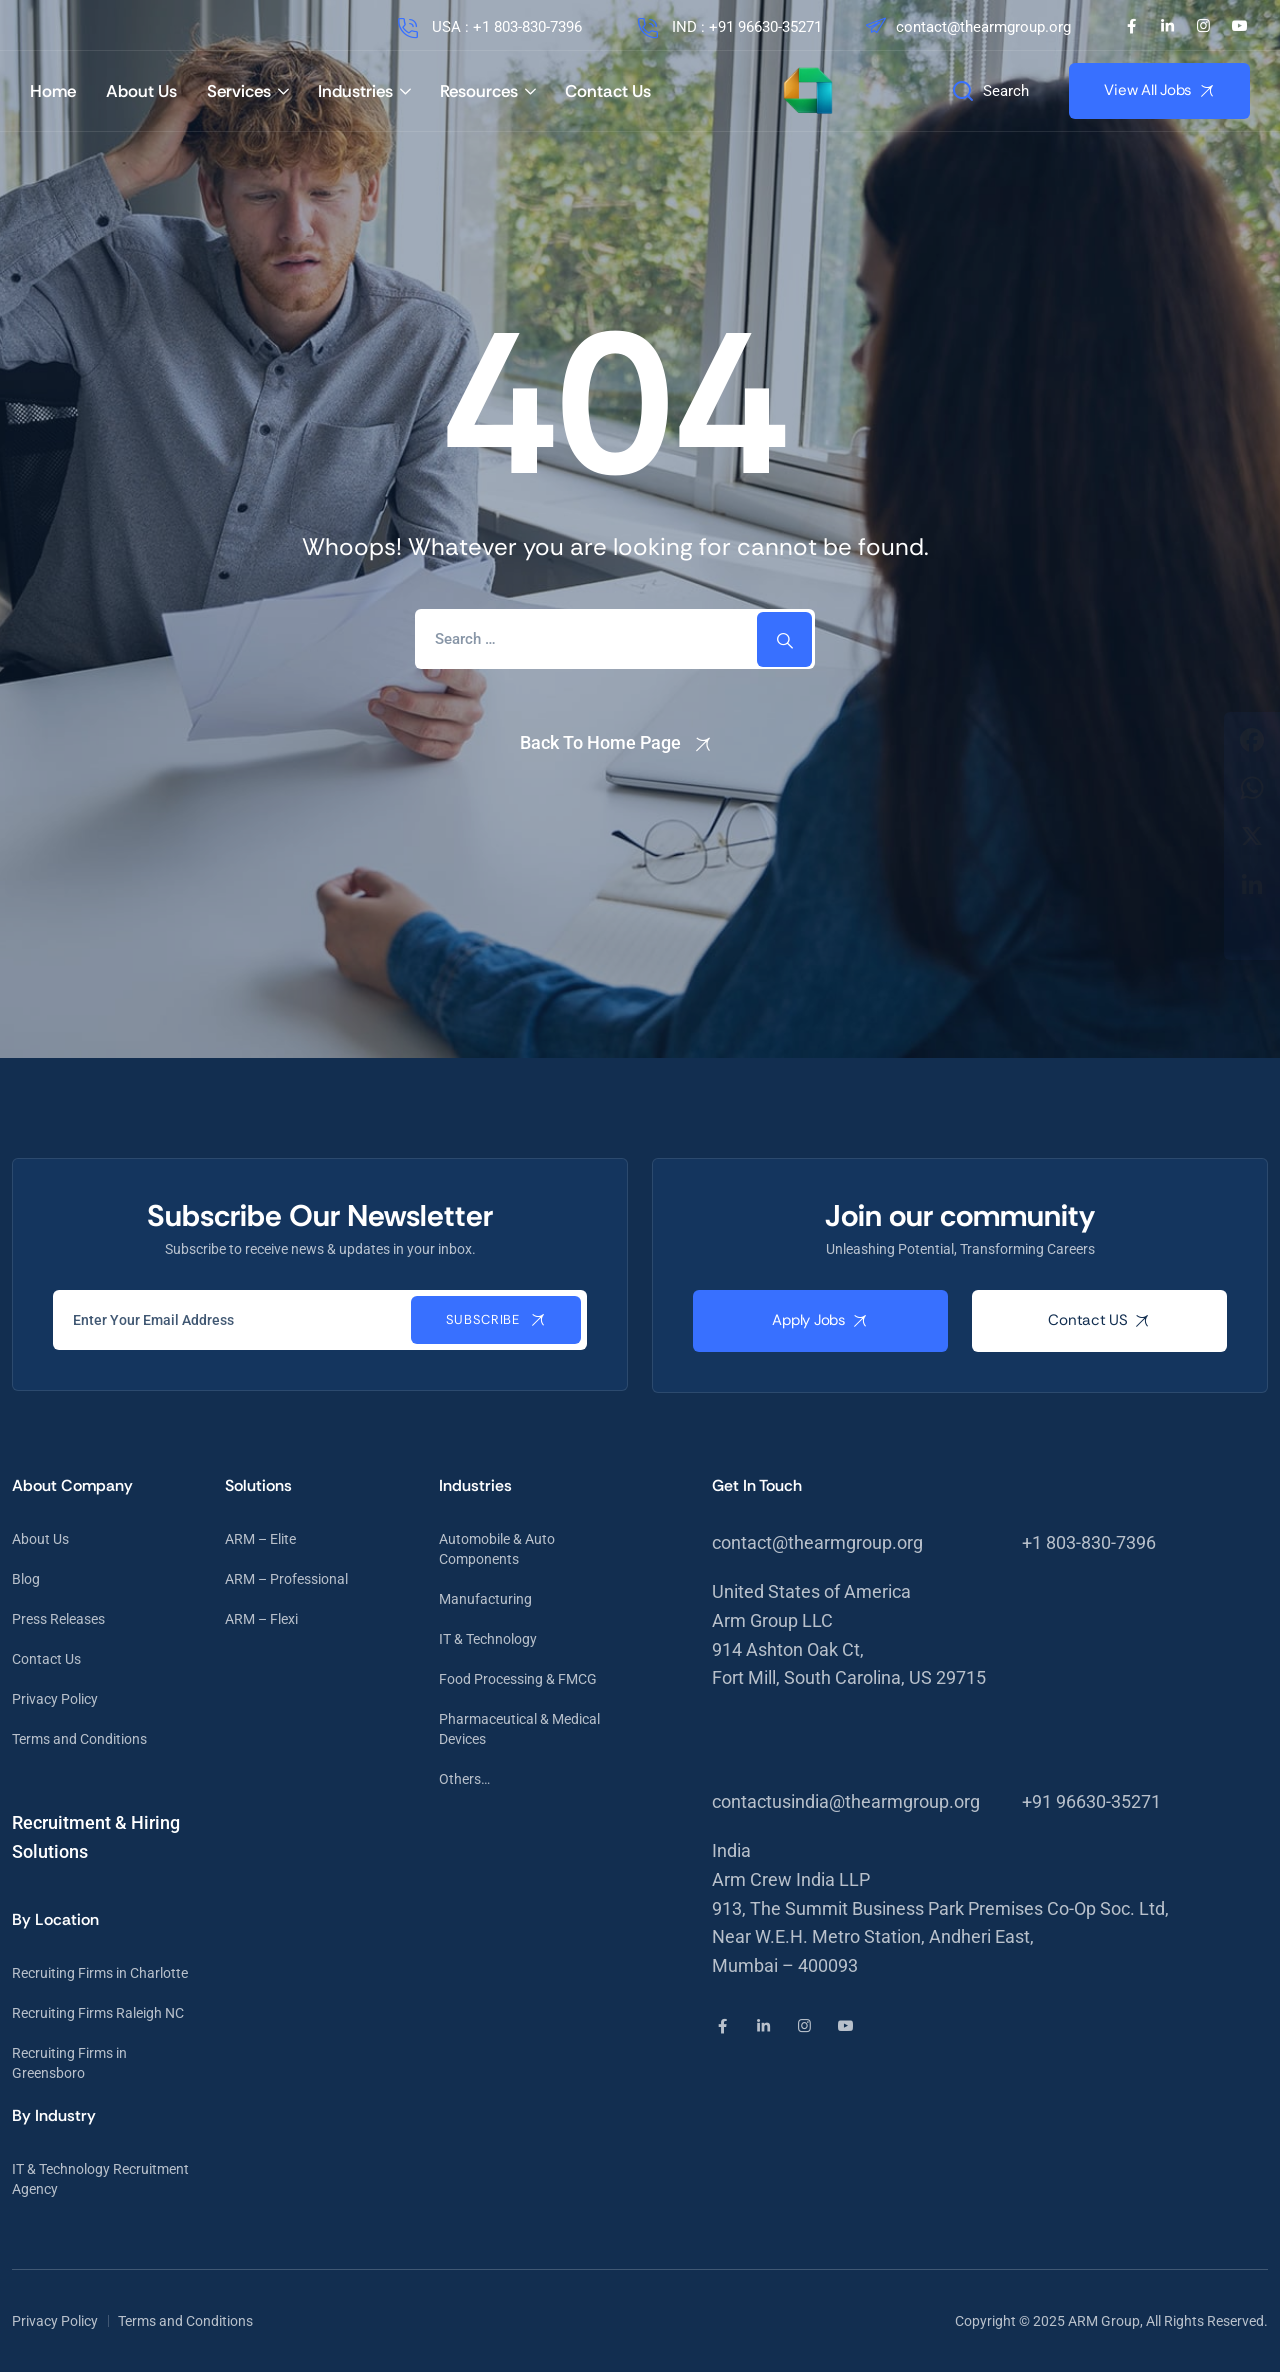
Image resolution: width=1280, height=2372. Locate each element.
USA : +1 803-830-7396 (488, 27)
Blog (26, 1579)
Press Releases (58, 1619)
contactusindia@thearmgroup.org (846, 1801)
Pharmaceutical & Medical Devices (519, 1729)
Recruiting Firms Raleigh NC (98, 2013)
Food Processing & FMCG (518, 1679)
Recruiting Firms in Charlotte (100, 1973)
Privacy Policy (55, 1699)
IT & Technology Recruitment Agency (100, 2179)
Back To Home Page (600, 742)
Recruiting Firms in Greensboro (69, 2063)
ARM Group (1104, 2321)
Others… (464, 1779)
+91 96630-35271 (1091, 1801)
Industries (355, 91)
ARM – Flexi (261, 1619)
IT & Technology (488, 1639)
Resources (479, 91)
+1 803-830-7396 (1089, 1542)
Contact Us (608, 91)
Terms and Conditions (79, 1739)
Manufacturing (485, 1599)
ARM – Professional (286, 1579)
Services (239, 91)
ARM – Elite (260, 1539)
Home (53, 91)
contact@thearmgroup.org (966, 27)
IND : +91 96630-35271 (728, 27)
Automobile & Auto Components (497, 1549)
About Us (141, 91)
